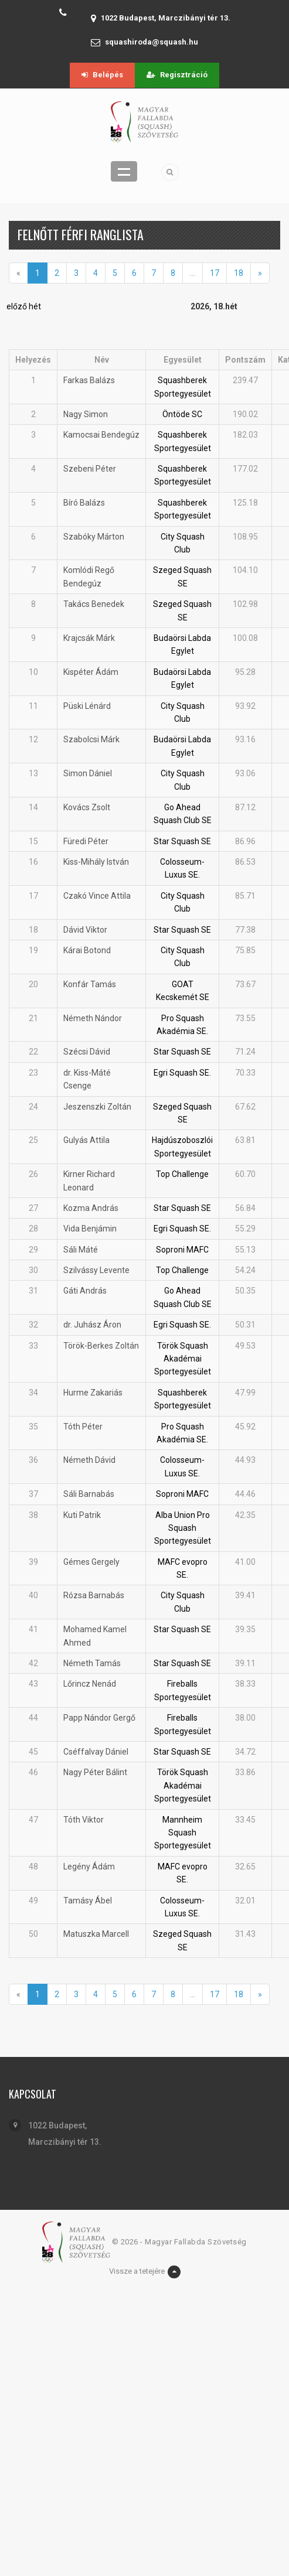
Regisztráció (177, 74)
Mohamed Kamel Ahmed (95, 1636)
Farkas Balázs (89, 380)
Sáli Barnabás (88, 1494)
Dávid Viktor (85, 929)
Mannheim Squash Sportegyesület (182, 1833)
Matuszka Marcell (96, 1934)
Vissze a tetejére (145, 2271)
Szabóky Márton (93, 536)
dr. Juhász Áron (92, 1324)
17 (214, 273)
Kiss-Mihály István (96, 861)
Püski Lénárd (87, 706)
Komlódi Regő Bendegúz (88, 576)
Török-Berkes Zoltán (101, 1345)
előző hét (23, 306)
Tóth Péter (83, 1426)
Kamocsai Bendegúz (101, 434)
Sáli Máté (80, 1249)
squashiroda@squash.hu (151, 41)
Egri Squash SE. (182, 1072)
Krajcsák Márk (89, 638)
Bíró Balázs (84, 502)
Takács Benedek (93, 604)
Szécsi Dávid (86, 1051)
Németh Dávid (89, 1460)
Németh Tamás (92, 1663)
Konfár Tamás (89, 984)
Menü (124, 171)
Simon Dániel (87, 773)
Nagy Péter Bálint (95, 1772)
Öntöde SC (182, 414)
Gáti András (85, 1290)
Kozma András (90, 1208)
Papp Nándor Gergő (99, 1717)
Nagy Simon (85, 414)
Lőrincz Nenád (89, 1683)
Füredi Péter (85, 841)
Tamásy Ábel (87, 1900)
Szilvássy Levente (96, 1270)
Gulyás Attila (86, 1140)
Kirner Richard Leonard (89, 1180)
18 (238, 273)
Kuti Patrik (82, 1515)
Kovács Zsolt (86, 807)
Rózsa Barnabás (93, 1595)
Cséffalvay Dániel (95, 1751)
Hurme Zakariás (93, 1392)
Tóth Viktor (83, 1819)
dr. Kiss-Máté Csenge (87, 1079)
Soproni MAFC (182, 1249)
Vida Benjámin (90, 1228)
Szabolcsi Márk (91, 739)
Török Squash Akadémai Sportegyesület (182, 1359)
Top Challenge (182, 1174)
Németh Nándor (92, 1018)
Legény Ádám (89, 1866)
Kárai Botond (87, 950)
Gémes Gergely (91, 1562)
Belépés (102, 74)
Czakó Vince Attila (97, 895)
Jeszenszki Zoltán (97, 1106)
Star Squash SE (182, 841)
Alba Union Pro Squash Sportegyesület (182, 1528)
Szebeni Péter (89, 468)
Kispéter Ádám (90, 672)
